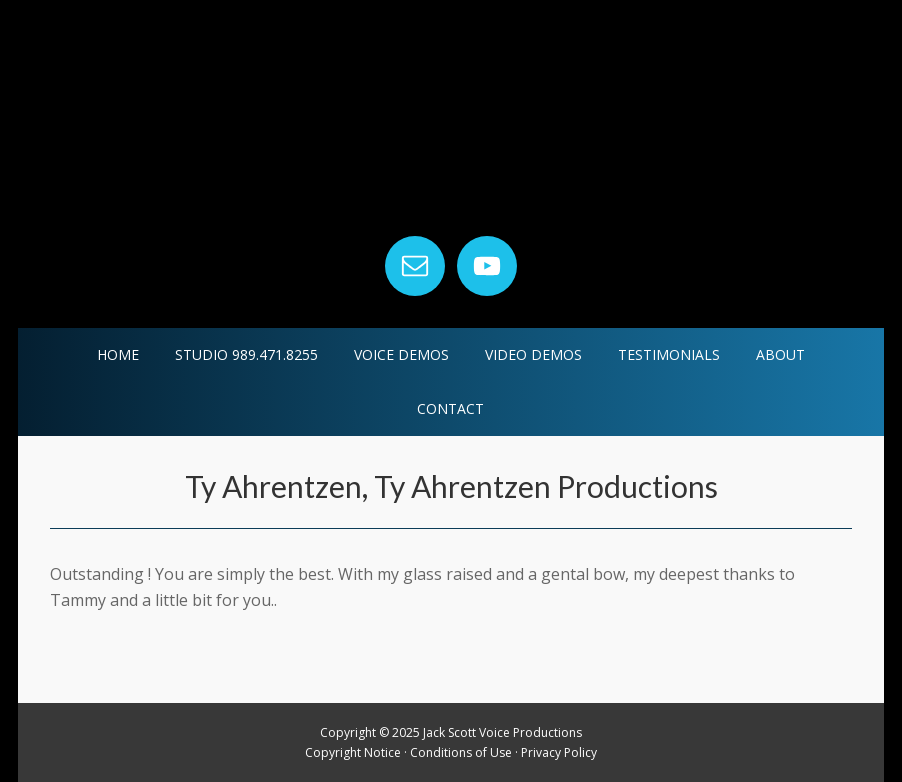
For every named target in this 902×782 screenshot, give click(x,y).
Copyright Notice (353, 752)
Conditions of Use (461, 752)
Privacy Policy (559, 752)
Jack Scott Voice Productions (450, 119)
